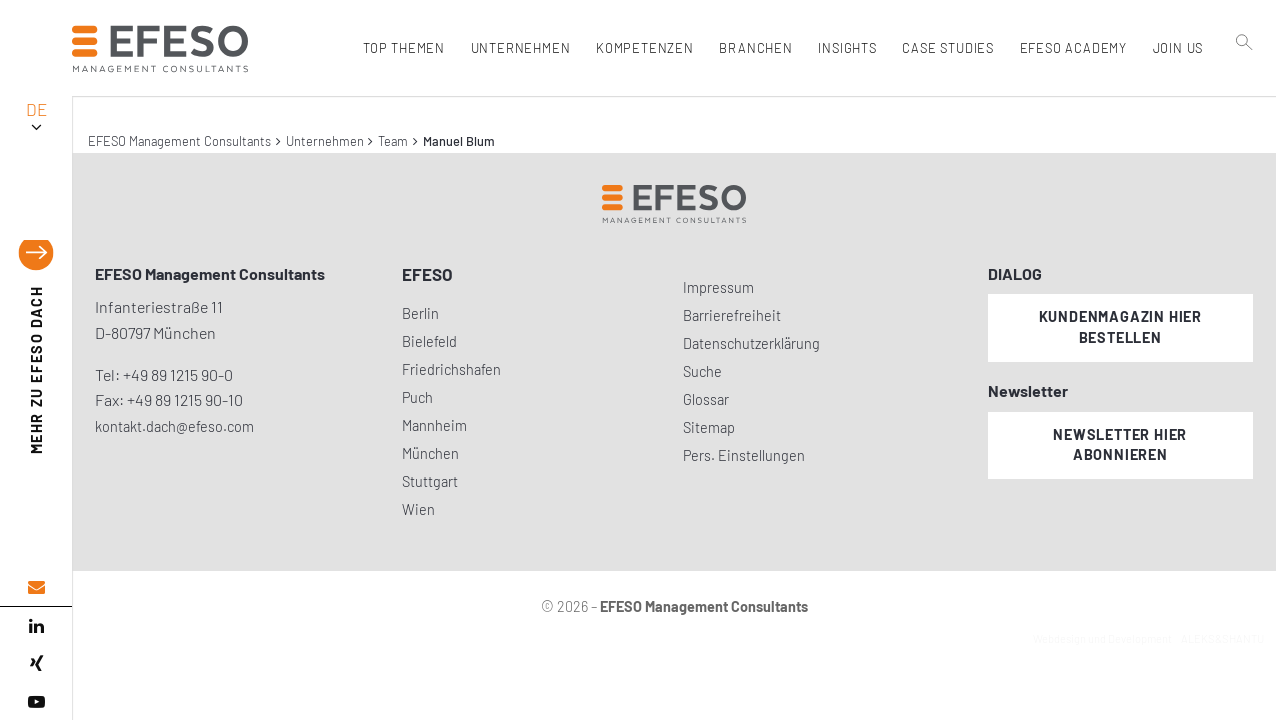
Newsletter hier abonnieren (1120, 445)
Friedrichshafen (451, 369)
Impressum (718, 287)
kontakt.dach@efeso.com (174, 426)
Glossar (706, 399)
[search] (1245, 91)
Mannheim (434, 425)
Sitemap (709, 427)
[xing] (36, 664)
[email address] (36, 587)
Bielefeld (429, 341)
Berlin (420, 313)
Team (393, 141)
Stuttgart (430, 481)
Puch (417, 397)
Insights (845, 48)
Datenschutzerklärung (751, 343)
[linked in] (36, 626)
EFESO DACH (36, 370)
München (430, 453)
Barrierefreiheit (732, 315)
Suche (702, 371)
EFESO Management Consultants (179, 141)
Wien (418, 509)
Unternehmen (325, 141)
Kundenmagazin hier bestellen (1120, 327)
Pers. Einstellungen (744, 455)
